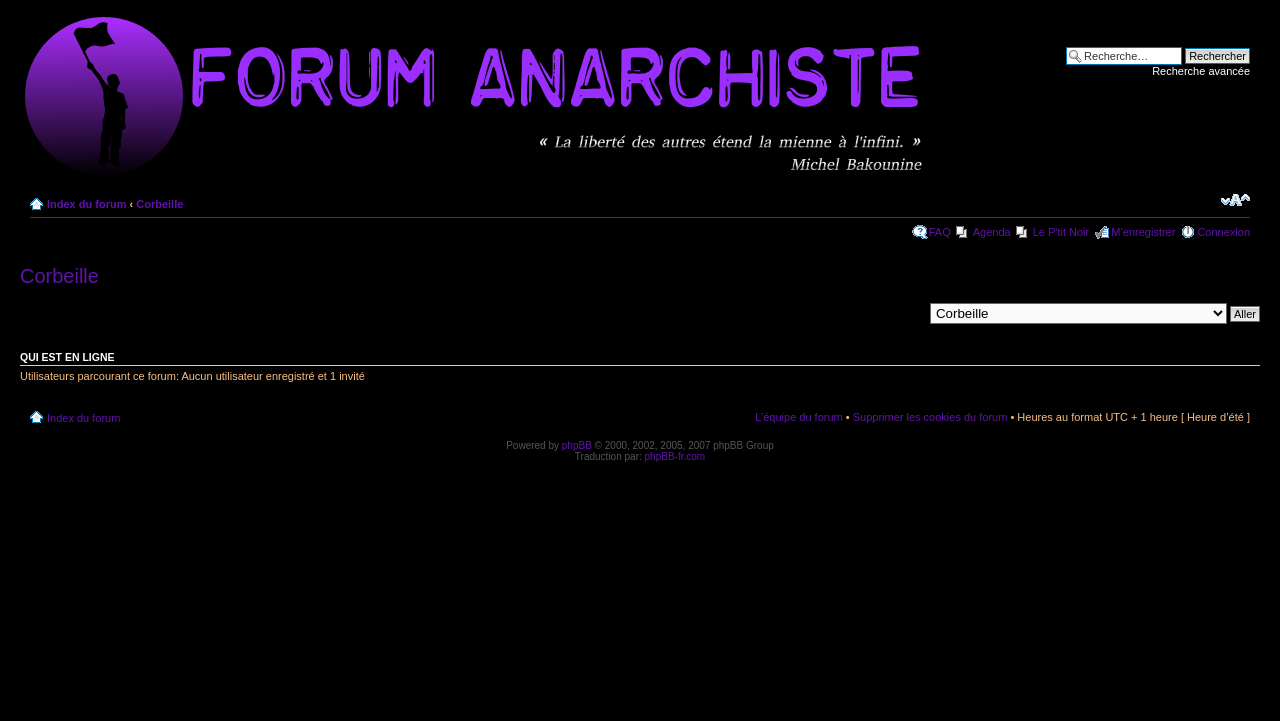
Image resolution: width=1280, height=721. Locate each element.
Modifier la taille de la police (1235, 200)
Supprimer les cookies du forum (930, 417)
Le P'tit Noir (1061, 232)
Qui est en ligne (67, 357)
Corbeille (159, 204)
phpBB (577, 445)
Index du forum (86, 204)
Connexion (1223, 232)
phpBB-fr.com (675, 456)
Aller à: (905, 313)
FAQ (940, 232)
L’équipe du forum (798, 417)
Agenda (992, 232)
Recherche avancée (1201, 71)
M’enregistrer (1143, 232)
